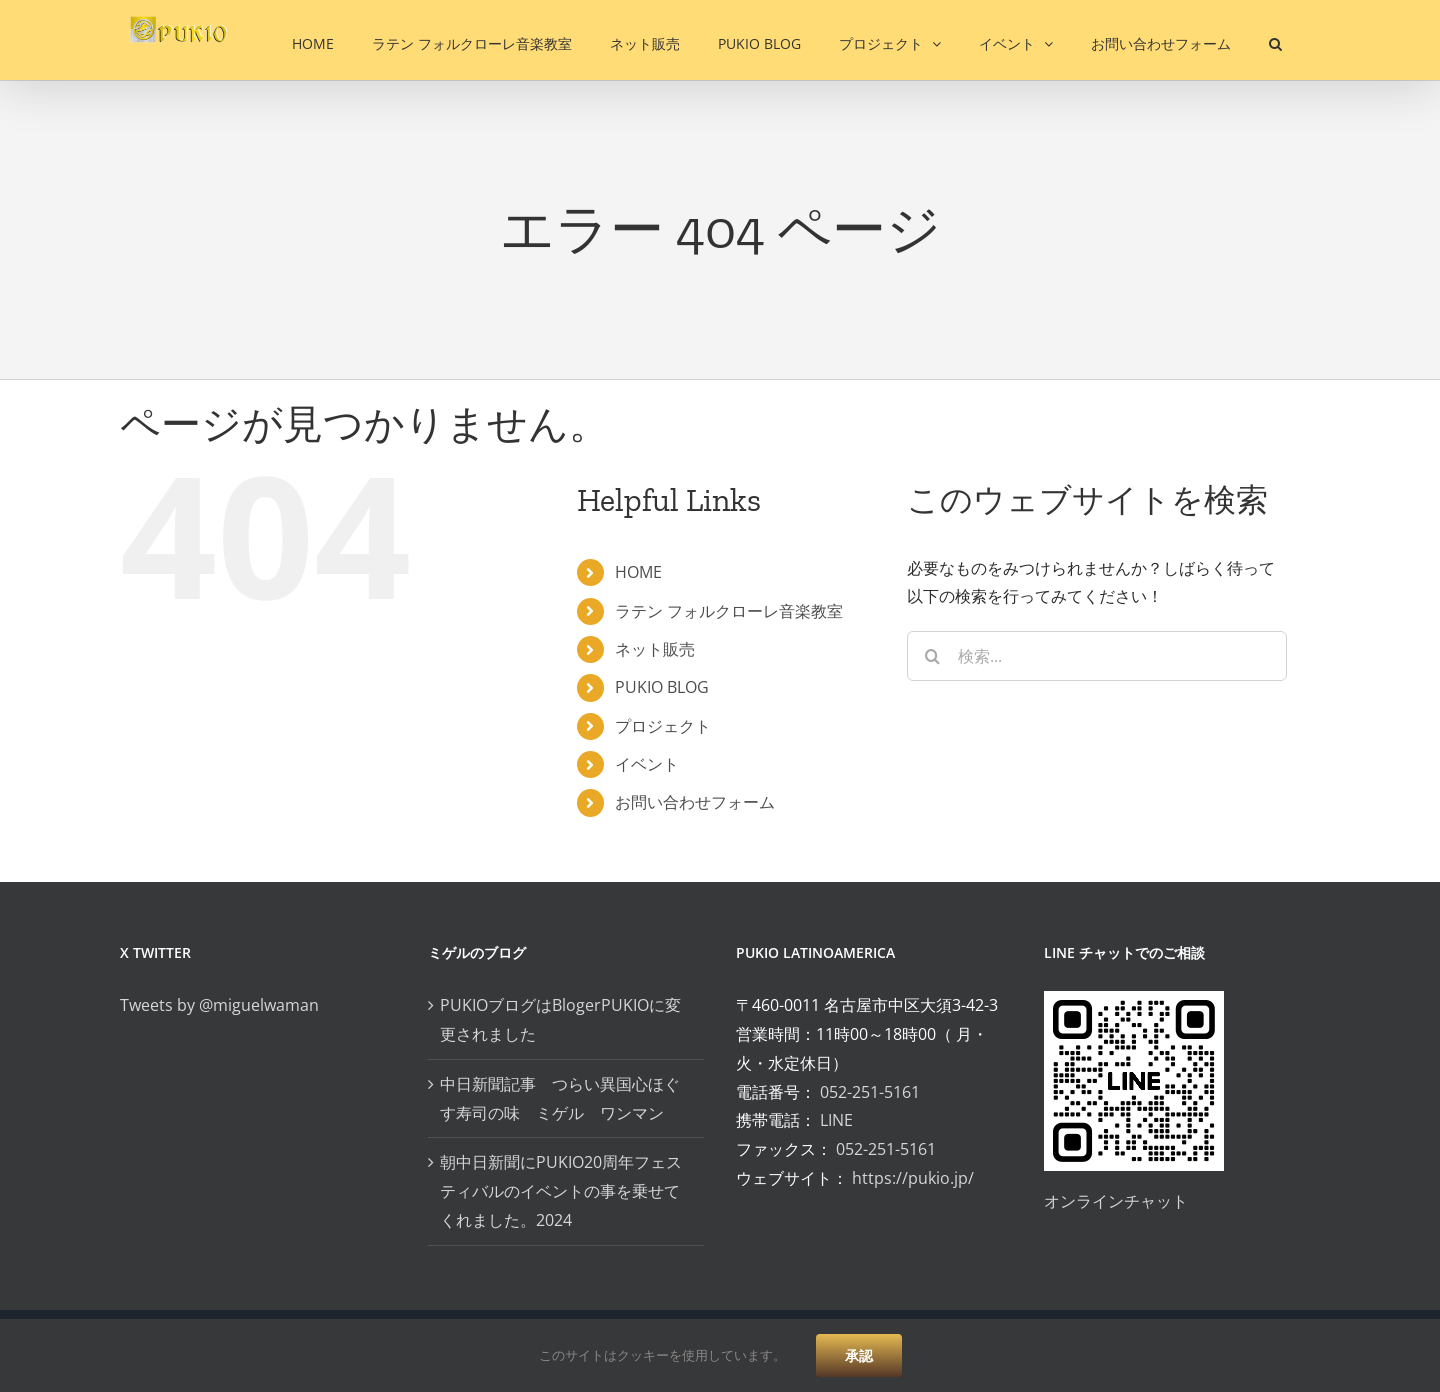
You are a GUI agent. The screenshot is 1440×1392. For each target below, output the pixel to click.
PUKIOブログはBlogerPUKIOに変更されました (560, 1019)
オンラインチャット (1116, 1201)
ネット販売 (655, 649)
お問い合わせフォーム (695, 802)
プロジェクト (663, 726)
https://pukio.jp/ (913, 1178)
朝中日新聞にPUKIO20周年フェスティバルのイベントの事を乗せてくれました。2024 (561, 1191)
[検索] (932, 656)
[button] (1275, 40)
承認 (859, 1355)
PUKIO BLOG (662, 687)
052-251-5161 (870, 1092)
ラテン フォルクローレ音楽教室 (729, 611)
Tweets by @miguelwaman (219, 1005)
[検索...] (1097, 656)
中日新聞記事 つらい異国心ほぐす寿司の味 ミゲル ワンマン (560, 1098)
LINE (836, 1120)
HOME (638, 572)
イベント (647, 764)
